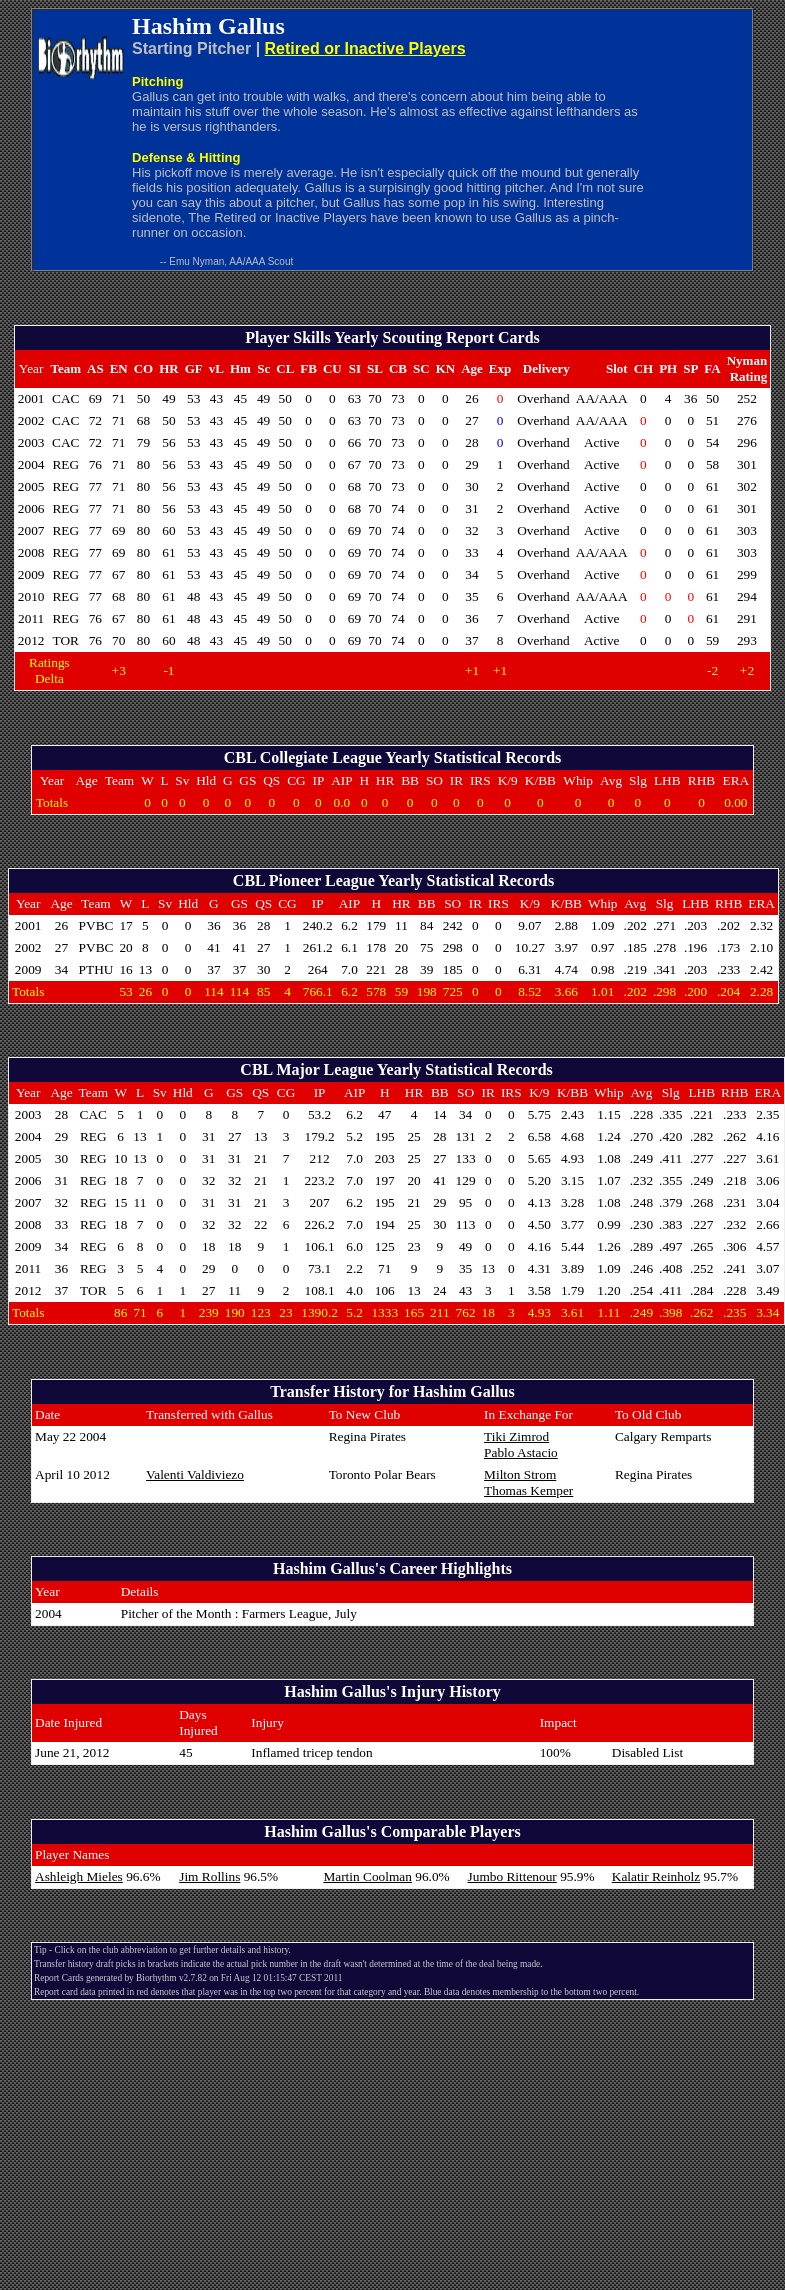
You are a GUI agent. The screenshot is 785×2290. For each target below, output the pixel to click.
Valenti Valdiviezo (195, 1474)
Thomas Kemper (528, 1490)
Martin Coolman (367, 1876)
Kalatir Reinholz (656, 1876)
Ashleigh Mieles (79, 1876)
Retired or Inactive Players (365, 48)
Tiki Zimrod (516, 1436)
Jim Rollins (209, 1876)
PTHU (96, 969)
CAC (65, 398)
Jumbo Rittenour (512, 1876)
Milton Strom (520, 1474)
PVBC (96, 925)
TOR (66, 640)
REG (65, 464)
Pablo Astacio (521, 1452)
